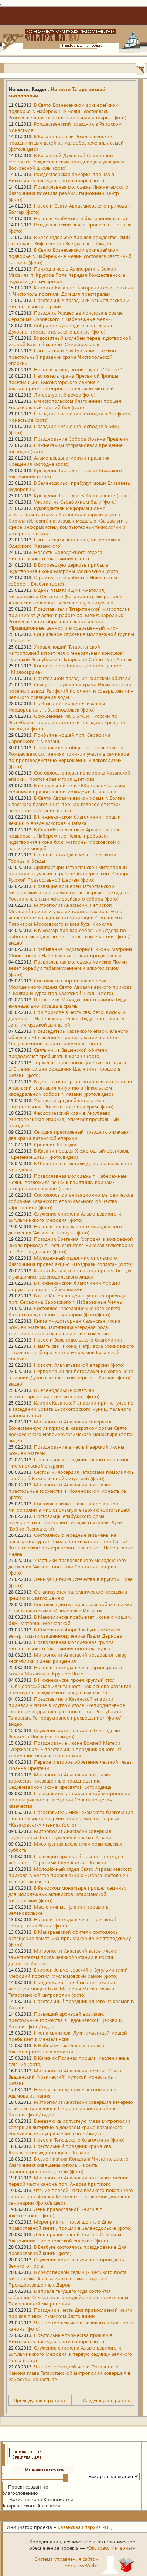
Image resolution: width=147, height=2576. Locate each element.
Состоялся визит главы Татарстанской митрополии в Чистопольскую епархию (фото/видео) (69, 1506)
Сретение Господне (56, 1144)
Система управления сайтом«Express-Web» (66, 2562)
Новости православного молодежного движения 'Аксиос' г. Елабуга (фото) (65, 1229)
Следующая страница (107, 2400)
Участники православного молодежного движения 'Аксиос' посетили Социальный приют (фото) (67, 1566)
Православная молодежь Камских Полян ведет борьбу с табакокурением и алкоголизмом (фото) (67, 967)
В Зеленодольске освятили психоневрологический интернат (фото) (53, 1393)
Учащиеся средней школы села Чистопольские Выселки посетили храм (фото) (60, 1103)
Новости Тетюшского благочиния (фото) (79, 2139)
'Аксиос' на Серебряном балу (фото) (75, 501)
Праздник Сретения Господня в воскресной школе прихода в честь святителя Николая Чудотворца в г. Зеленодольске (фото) (70, 1245)
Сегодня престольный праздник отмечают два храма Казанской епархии (69, 1134)
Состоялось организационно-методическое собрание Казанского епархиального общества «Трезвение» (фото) (70, 1200)
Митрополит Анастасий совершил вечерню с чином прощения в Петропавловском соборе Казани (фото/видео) (70, 2108)
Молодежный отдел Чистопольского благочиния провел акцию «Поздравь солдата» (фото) (70, 1260)
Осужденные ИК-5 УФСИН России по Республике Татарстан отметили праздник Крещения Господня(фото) (68, 722)
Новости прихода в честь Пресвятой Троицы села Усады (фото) (62, 1922)
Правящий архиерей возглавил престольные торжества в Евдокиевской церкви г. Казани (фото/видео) (65, 2019)
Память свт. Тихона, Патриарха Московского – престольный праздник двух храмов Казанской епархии (71, 1352)
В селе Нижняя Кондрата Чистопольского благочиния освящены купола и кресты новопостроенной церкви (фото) (68, 2164)
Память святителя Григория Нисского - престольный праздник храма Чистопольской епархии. (64, 356)
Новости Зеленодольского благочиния (78, 1339)
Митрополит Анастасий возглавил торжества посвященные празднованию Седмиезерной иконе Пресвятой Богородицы (60, 1780)
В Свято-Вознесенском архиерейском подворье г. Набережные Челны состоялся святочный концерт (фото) (69, 255)
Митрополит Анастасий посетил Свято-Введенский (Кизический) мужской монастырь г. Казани (65, 2076)
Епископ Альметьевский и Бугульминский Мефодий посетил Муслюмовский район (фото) (68, 1972)
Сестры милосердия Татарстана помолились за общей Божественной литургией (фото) (71, 1475)
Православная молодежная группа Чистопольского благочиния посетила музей (61, 1645)
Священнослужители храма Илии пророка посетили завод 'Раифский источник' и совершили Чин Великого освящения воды (71, 690)
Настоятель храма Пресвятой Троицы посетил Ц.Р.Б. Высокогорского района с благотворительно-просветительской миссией (63, 381)
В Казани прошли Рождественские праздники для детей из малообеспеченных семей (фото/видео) (66, 142)
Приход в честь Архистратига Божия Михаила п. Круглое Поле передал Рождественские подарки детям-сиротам (66, 274)
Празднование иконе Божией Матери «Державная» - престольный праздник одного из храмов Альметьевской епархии (65, 1749)
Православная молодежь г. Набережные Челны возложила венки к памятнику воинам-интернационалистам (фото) (67, 1182)
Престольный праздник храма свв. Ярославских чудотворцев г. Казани (60, 2149)
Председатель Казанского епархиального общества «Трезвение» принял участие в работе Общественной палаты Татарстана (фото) (68, 1037)
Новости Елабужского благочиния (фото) (80, 218)
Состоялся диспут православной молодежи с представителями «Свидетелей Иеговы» (70, 1607)
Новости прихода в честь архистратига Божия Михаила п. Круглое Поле (65, 1670)
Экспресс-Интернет (111, 2547)
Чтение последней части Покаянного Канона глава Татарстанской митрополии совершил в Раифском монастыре (69, 2372)
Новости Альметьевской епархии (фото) (79, 1365)
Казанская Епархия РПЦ (85, 2527)
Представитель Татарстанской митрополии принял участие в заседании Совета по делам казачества (69, 1799)
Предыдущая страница (39, 2400)
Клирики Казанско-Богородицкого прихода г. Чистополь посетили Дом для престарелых (70, 290)
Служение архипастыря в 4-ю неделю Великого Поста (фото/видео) (64, 1733)
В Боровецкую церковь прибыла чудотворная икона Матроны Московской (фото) (64, 567)
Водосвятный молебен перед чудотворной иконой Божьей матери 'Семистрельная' (69, 341)
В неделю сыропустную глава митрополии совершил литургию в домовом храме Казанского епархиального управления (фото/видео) (69, 2127)
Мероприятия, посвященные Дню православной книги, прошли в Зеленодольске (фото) (69, 2224)
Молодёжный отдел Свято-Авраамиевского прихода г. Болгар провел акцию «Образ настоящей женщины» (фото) (70, 1875)
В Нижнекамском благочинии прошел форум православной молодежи (64, 1286)
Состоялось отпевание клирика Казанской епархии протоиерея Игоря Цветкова (69, 775)
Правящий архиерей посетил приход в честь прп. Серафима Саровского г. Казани (65, 1859)
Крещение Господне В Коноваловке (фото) (82, 495)
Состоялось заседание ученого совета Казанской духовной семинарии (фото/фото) (64, 1311)
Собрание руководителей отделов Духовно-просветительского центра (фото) (60, 328)
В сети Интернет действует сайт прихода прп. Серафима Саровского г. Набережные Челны (66, 1298)
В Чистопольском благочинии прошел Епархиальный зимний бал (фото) (64, 404)
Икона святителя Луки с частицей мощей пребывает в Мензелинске (67, 2035)
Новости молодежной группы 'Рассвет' (78, 369)
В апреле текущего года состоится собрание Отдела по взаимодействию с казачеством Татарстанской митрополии (68, 2297)
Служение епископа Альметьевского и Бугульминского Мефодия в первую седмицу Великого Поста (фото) (70, 2353)
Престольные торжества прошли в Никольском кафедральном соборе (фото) (60, 2338)
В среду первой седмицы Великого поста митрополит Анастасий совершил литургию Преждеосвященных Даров (67, 2278)
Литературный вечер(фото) (64, 394)
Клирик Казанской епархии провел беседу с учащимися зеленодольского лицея (69, 1273)
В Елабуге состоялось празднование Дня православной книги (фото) (67, 2250)
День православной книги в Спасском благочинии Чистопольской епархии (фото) (64, 2237)
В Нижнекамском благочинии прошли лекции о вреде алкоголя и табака (64, 819)
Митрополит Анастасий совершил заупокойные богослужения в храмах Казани (60, 1834)
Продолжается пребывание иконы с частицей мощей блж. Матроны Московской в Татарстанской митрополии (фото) (62, 1988)
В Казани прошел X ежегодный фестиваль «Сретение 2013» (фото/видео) (69, 1153)
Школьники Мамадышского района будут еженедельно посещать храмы (68, 1002)
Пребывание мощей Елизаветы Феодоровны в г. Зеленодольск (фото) (56, 706)
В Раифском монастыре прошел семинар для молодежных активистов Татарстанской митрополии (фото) (67, 1893)
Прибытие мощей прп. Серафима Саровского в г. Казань (59, 738)
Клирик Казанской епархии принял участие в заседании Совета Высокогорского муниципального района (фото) (70, 1408)
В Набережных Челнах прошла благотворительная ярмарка (56, 2048)
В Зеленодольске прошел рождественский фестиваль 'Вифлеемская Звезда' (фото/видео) (69, 240)
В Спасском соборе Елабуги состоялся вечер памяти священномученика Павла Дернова (65, 1632)
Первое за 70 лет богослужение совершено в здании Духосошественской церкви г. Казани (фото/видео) (70, 1377)
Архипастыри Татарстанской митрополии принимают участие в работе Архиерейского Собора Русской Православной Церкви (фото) (69, 873)
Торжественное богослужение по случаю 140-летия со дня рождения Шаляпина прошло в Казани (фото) (68, 1068)
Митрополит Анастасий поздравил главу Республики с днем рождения (67, 1657)
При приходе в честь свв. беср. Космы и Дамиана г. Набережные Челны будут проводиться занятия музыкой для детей (66, 1018)
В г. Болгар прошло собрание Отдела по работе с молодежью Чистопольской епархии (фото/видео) (69, 936)
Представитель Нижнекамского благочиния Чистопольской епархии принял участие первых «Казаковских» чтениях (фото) (70, 1818)
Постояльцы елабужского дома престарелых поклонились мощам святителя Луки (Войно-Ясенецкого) (65, 1522)
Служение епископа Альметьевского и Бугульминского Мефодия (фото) (64, 1216)
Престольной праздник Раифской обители (82, 678)
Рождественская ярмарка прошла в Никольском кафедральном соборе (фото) (61, 177)
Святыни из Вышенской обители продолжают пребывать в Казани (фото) (57, 1053)
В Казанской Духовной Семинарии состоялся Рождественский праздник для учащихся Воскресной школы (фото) (66, 161)
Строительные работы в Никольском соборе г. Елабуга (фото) (62, 580)
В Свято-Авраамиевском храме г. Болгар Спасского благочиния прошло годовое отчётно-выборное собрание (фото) (66, 804)
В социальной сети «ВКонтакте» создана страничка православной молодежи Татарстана (67, 788)
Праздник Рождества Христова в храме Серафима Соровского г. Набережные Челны (65, 315)
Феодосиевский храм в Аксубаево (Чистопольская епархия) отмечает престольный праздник (63, 1119)
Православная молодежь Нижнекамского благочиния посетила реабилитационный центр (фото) (68, 192)
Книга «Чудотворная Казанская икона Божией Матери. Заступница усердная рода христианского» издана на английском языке (64, 1326)
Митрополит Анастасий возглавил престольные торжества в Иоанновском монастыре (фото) (67, 1490)
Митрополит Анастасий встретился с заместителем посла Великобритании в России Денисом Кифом (62, 1956)
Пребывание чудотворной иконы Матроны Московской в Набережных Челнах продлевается (70, 952)
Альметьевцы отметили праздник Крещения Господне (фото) (58, 460)
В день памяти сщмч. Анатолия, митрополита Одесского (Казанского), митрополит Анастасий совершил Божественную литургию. (65, 596)
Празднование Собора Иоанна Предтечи (81, 438)
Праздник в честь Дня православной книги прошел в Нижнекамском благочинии (70, 2313)
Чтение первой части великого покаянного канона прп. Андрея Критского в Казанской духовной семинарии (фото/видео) (70, 2196)
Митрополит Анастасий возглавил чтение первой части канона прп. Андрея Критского (68, 2180)
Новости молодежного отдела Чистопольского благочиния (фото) (55, 555)
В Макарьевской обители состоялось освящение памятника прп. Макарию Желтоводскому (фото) (69, 1938)
